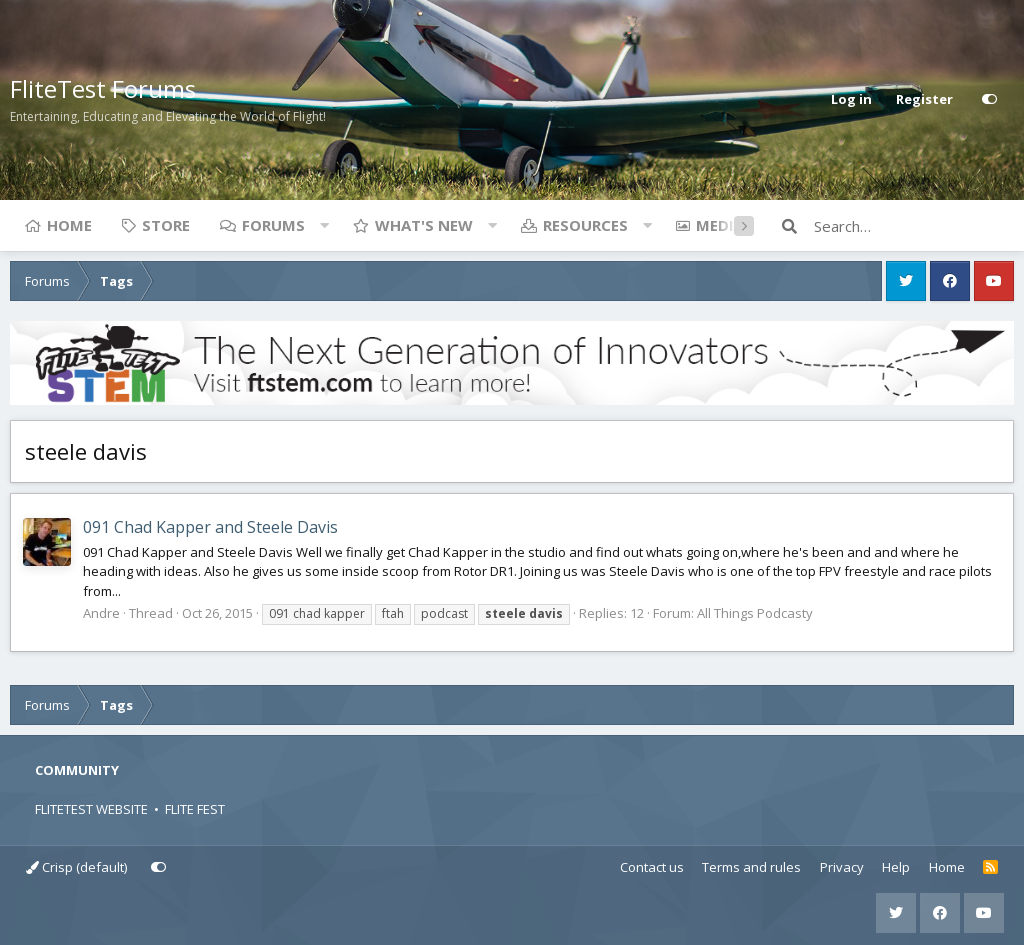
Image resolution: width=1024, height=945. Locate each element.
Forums (273, 225)
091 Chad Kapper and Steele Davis (210, 527)
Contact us (652, 867)
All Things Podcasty (755, 613)
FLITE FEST (195, 809)
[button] (324, 225)
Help (896, 867)
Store (166, 225)
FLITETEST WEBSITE (91, 809)
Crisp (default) (76, 867)
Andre (101, 613)
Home (69, 225)
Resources (585, 225)
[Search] (914, 226)
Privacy (842, 867)
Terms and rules (751, 867)
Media (720, 225)
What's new (424, 225)
